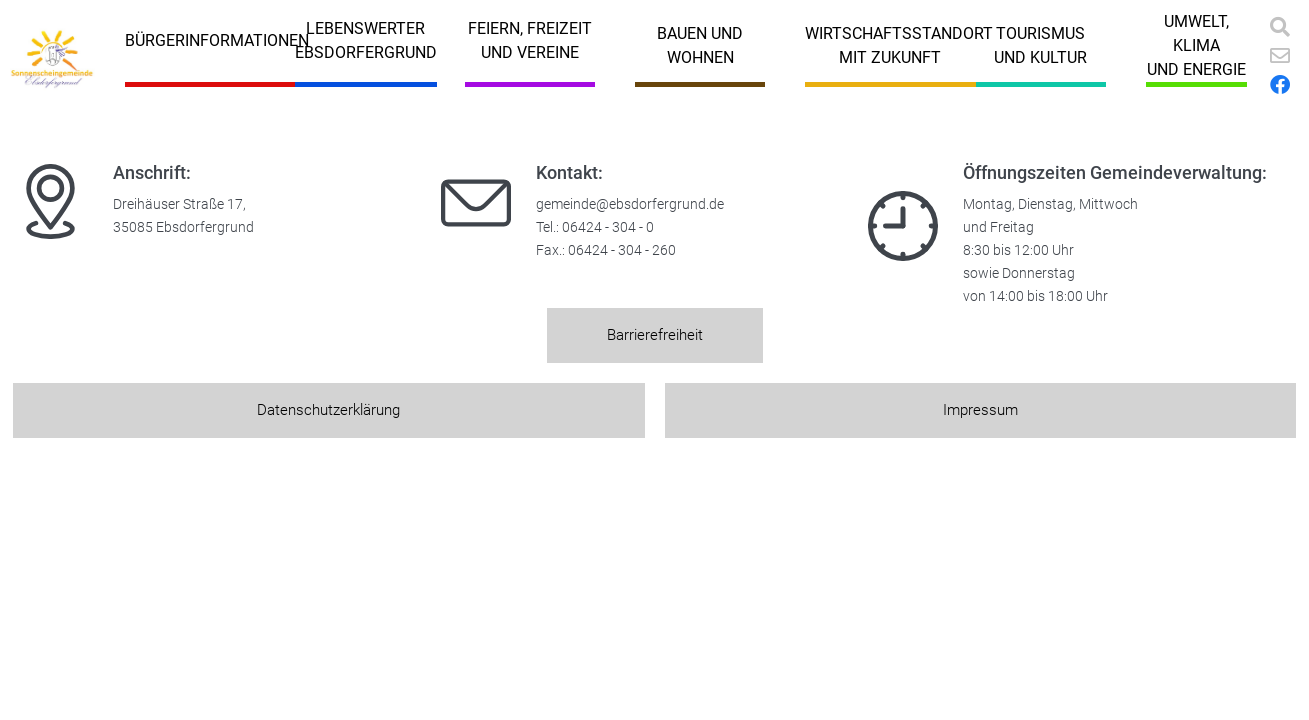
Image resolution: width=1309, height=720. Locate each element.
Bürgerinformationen (217, 40)
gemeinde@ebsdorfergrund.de (630, 204)
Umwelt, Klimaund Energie (1196, 45)
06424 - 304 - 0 (608, 227)
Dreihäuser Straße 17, (179, 204)
